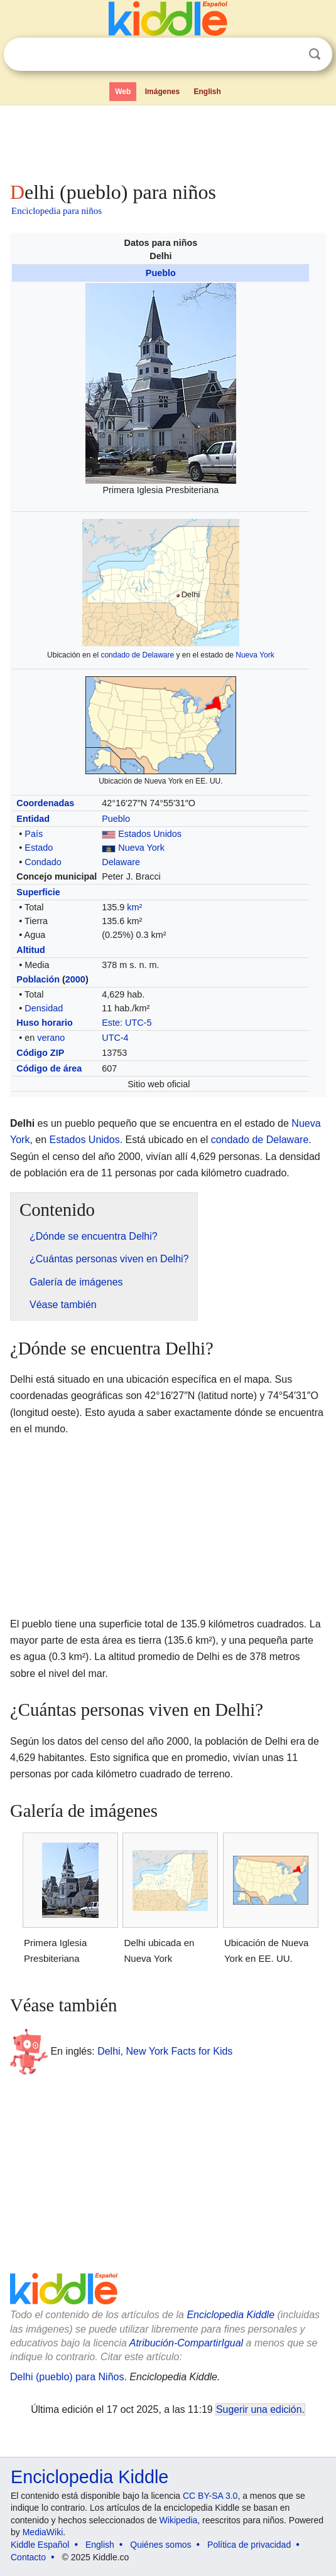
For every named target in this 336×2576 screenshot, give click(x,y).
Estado (38, 848)
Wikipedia (179, 2520)
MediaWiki (43, 2532)
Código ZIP (40, 1053)
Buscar (315, 54)
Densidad (43, 1008)
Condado (42, 862)
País (33, 834)
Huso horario (44, 1023)
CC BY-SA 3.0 (210, 2496)
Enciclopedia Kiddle (230, 2314)
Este (111, 1023)
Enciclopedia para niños (56, 211)
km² (134, 907)
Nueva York (255, 655)
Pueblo (161, 273)
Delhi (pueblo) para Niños (67, 2376)
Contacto (28, 2557)
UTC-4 (115, 1038)
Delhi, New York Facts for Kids (164, 2051)
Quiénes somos (160, 2545)
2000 (75, 979)
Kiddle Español (40, 2545)
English (207, 91)
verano (51, 1038)
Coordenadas (45, 803)
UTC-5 (138, 1023)
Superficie (38, 892)
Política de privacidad (249, 2545)
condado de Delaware (137, 655)
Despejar (289, 54)
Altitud (30, 950)
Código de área (49, 1068)
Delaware (121, 862)
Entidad (33, 819)
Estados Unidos (150, 834)
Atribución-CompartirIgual (186, 2343)
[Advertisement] (168, 140)
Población (38, 979)
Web (123, 91)
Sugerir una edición (258, 2409)
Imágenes (162, 91)
